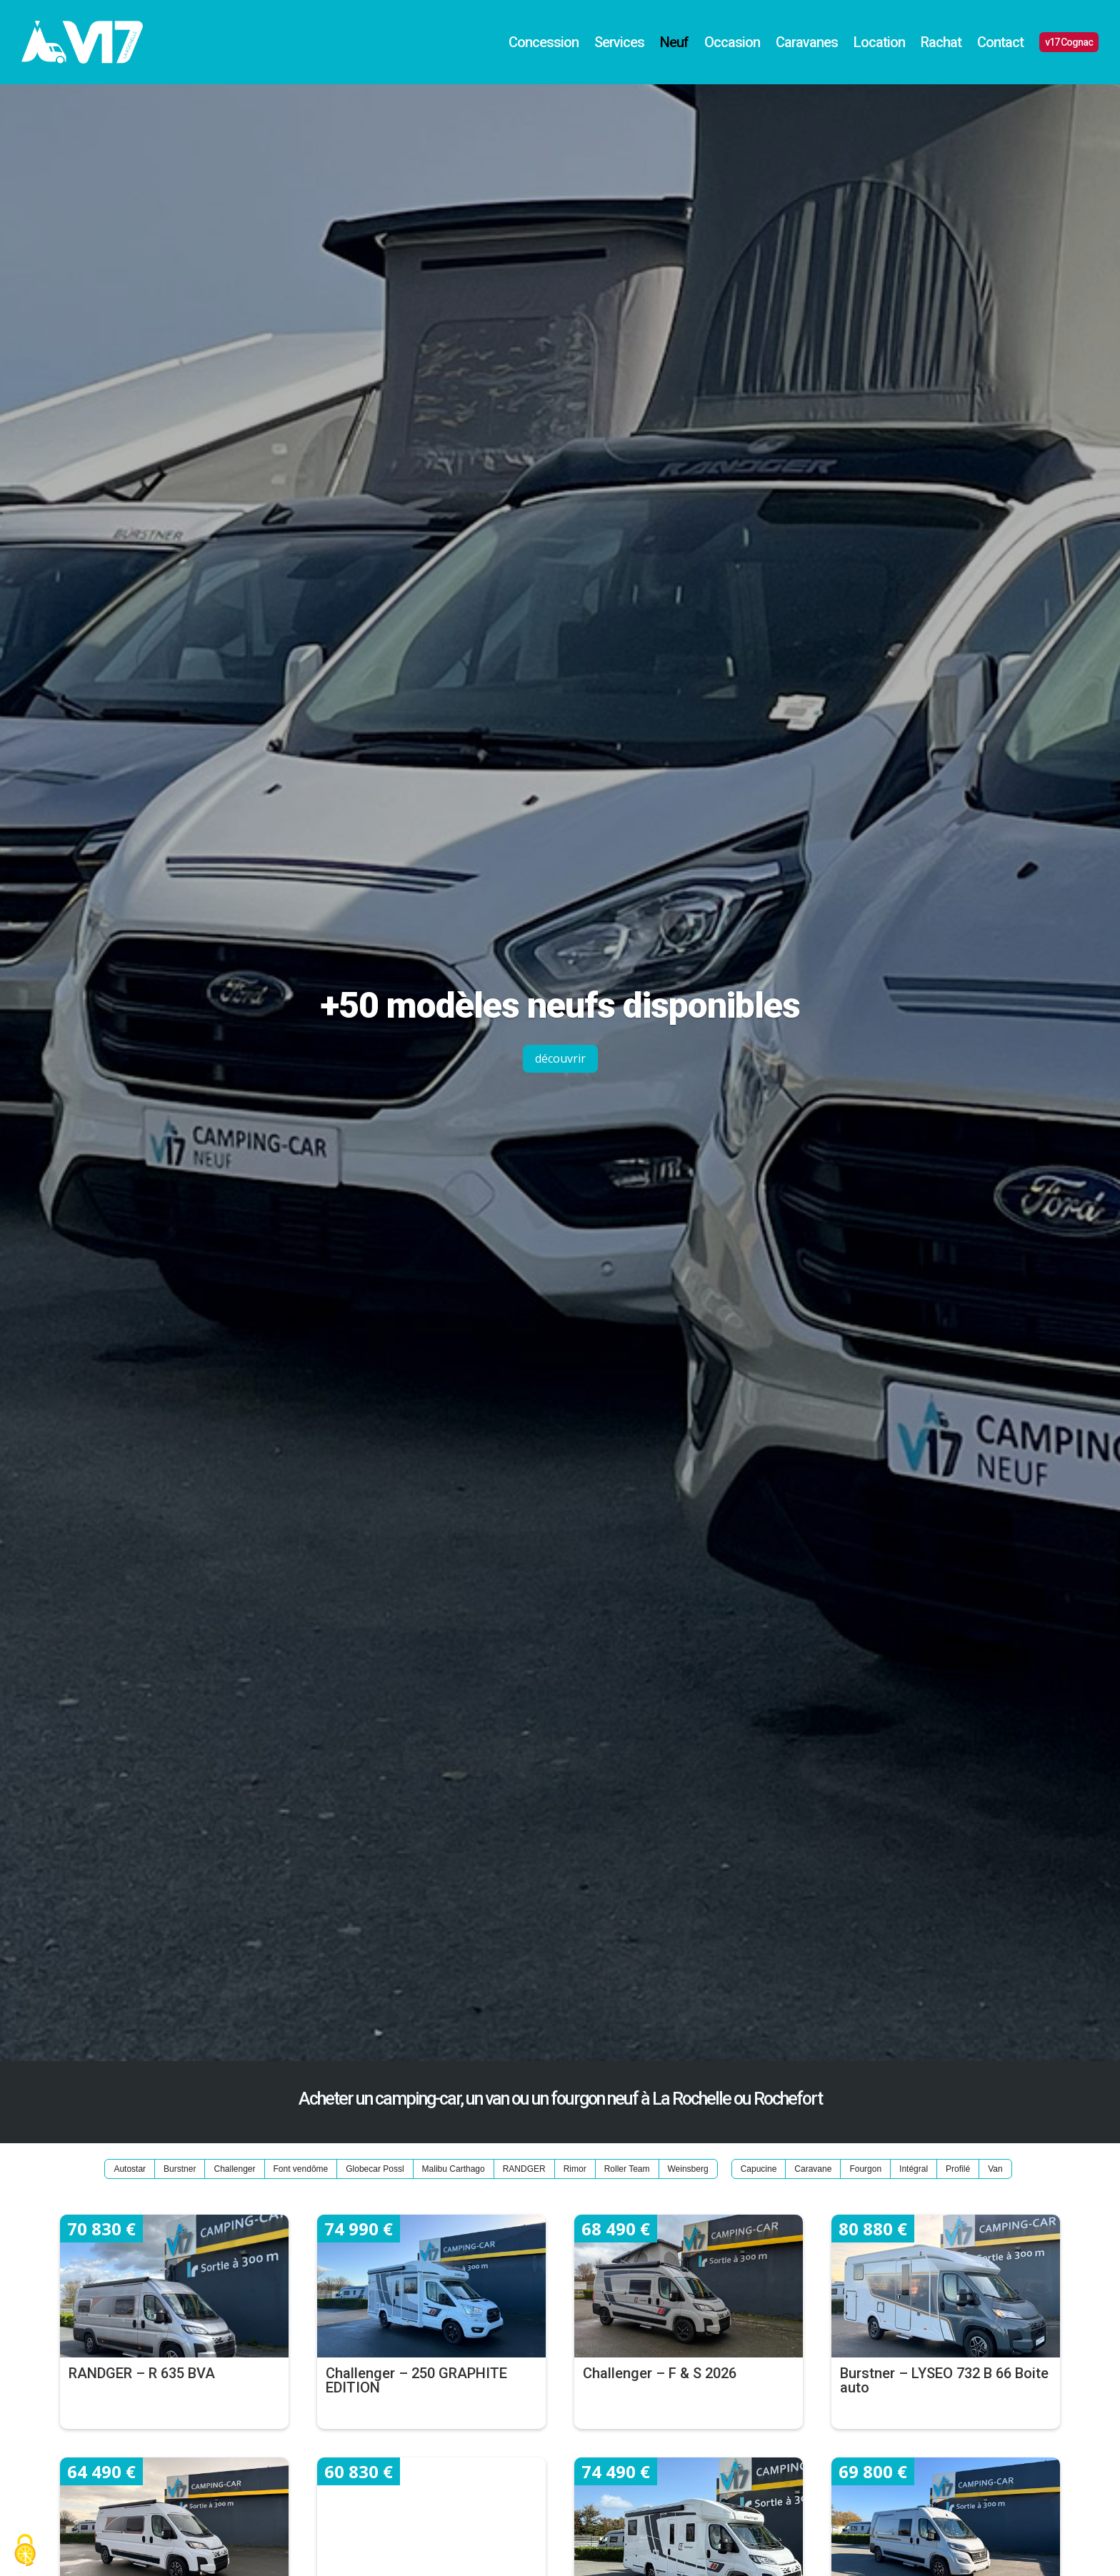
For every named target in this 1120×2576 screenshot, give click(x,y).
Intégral (913, 2169)
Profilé (958, 2169)
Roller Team (627, 2169)
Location (879, 42)
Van (995, 2169)
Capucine (759, 2169)
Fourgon (865, 2169)
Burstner (180, 2169)
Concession (544, 42)
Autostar (130, 2169)
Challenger (234, 2169)
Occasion (732, 42)
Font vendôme (301, 2169)
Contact (1000, 42)
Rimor (575, 2169)
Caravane (812, 2169)
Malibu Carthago (453, 2169)
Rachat (941, 42)
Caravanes (807, 42)
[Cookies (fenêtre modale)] (25, 2551)
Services (619, 42)
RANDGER (524, 2169)
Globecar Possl (375, 2169)
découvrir (560, 1058)
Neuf (674, 42)
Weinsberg (688, 2169)
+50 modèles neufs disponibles (560, 1005)
